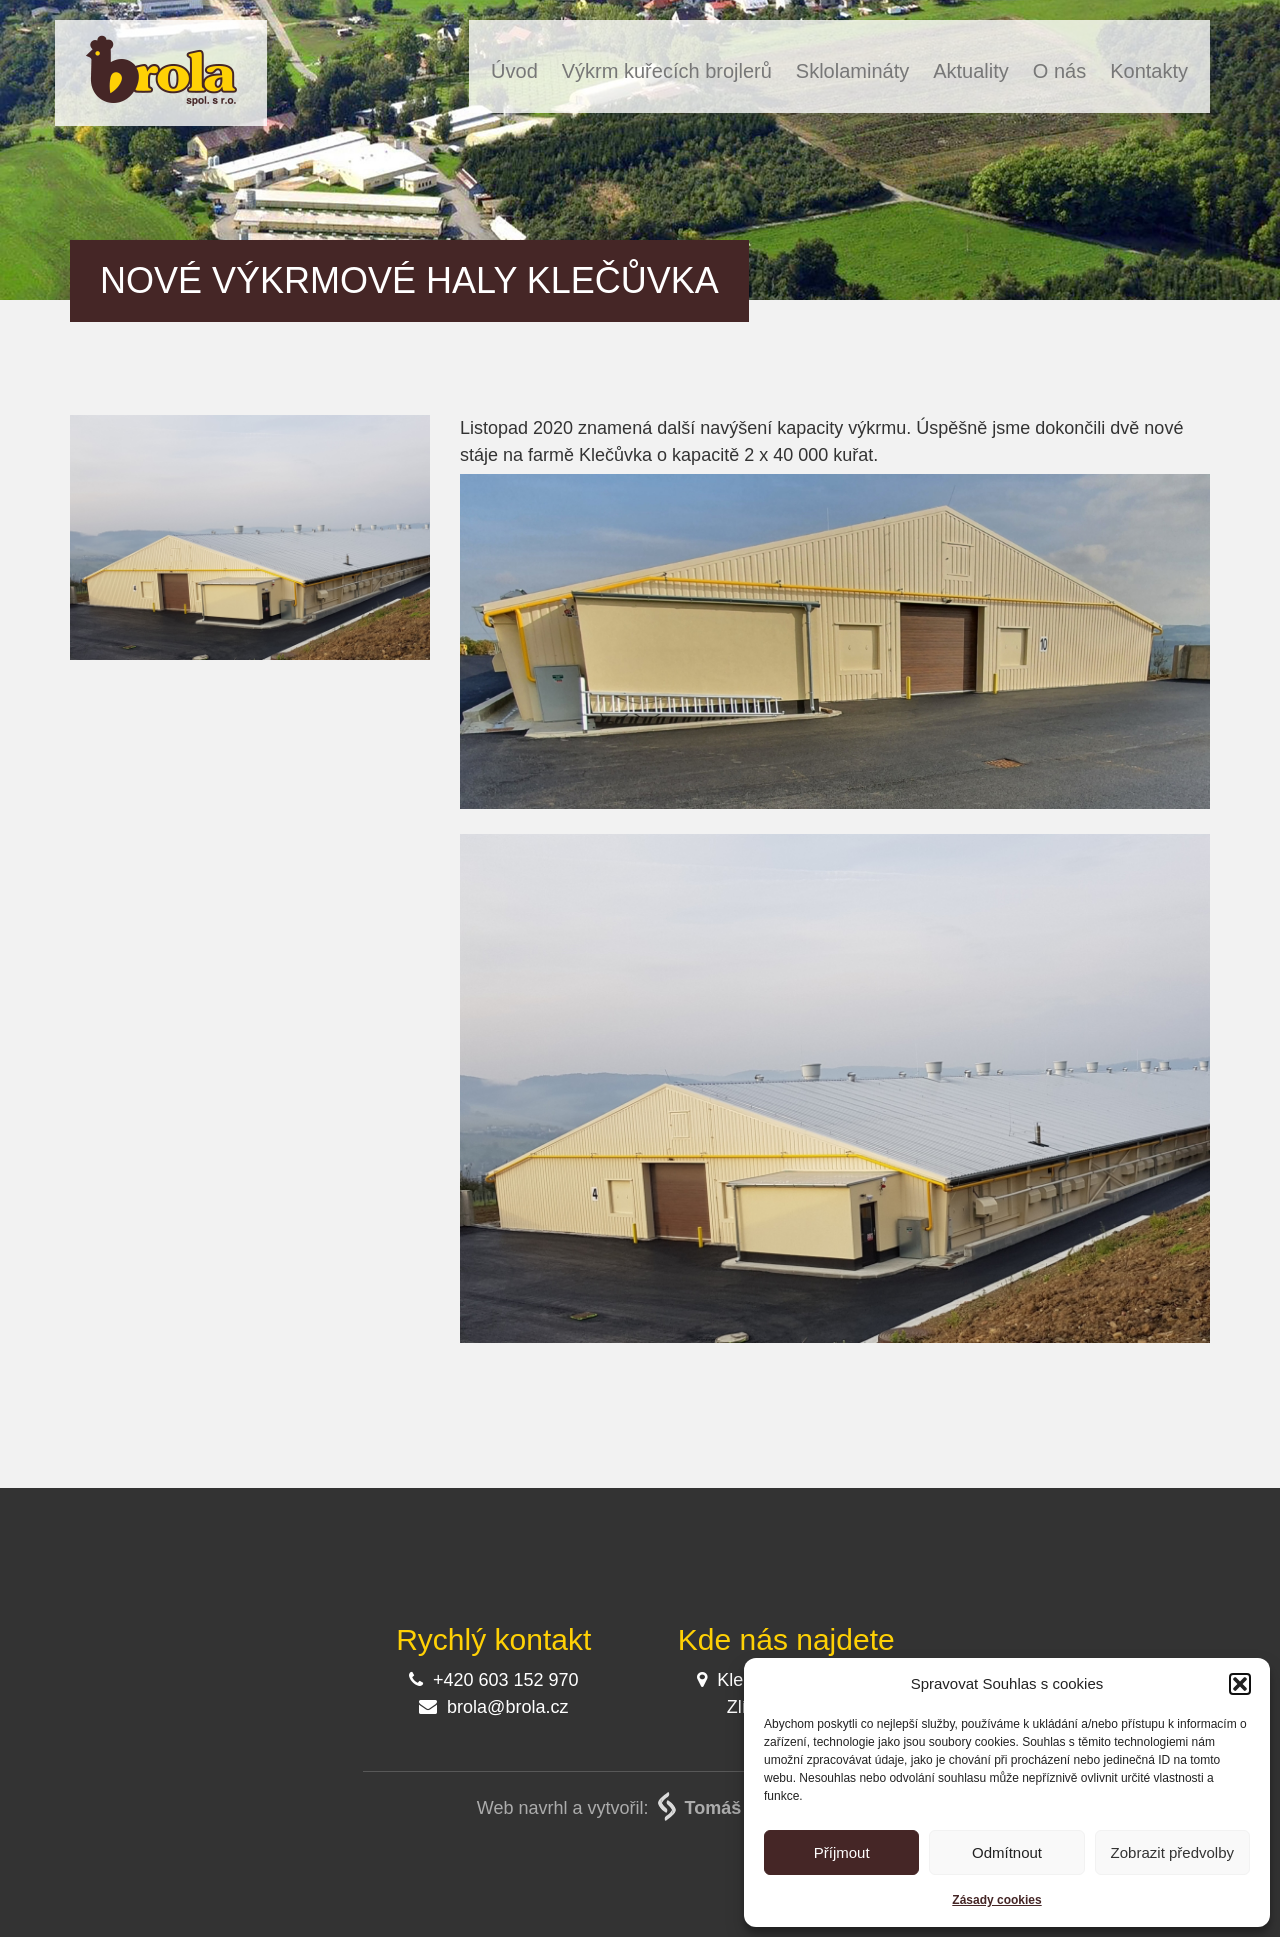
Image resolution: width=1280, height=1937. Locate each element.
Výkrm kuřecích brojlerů (667, 71)
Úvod (514, 71)
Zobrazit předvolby (1172, 1852)
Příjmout (842, 1852)
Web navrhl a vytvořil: (640, 1808)
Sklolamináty (852, 71)
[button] (1240, 1684)
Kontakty (1149, 71)
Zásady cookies (996, 1900)
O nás (1059, 71)
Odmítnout (1007, 1852)
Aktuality (971, 71)
